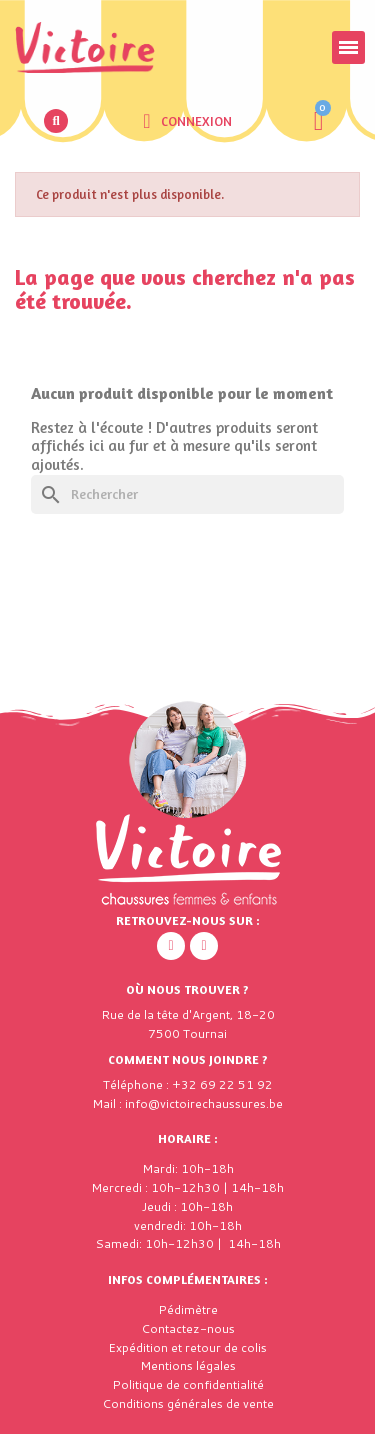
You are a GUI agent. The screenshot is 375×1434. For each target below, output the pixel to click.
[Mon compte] (187, 121)
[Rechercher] (187, 494)
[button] (56, 121)
